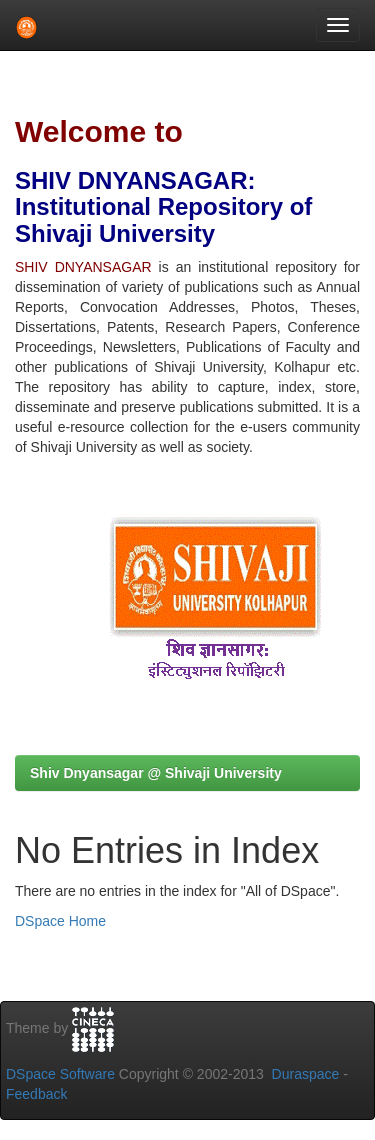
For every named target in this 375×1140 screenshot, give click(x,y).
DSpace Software (60, 1074)
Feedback (36, 1094)
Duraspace (306, 1074)
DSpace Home (60, 921)
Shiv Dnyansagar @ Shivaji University (156, 773)
